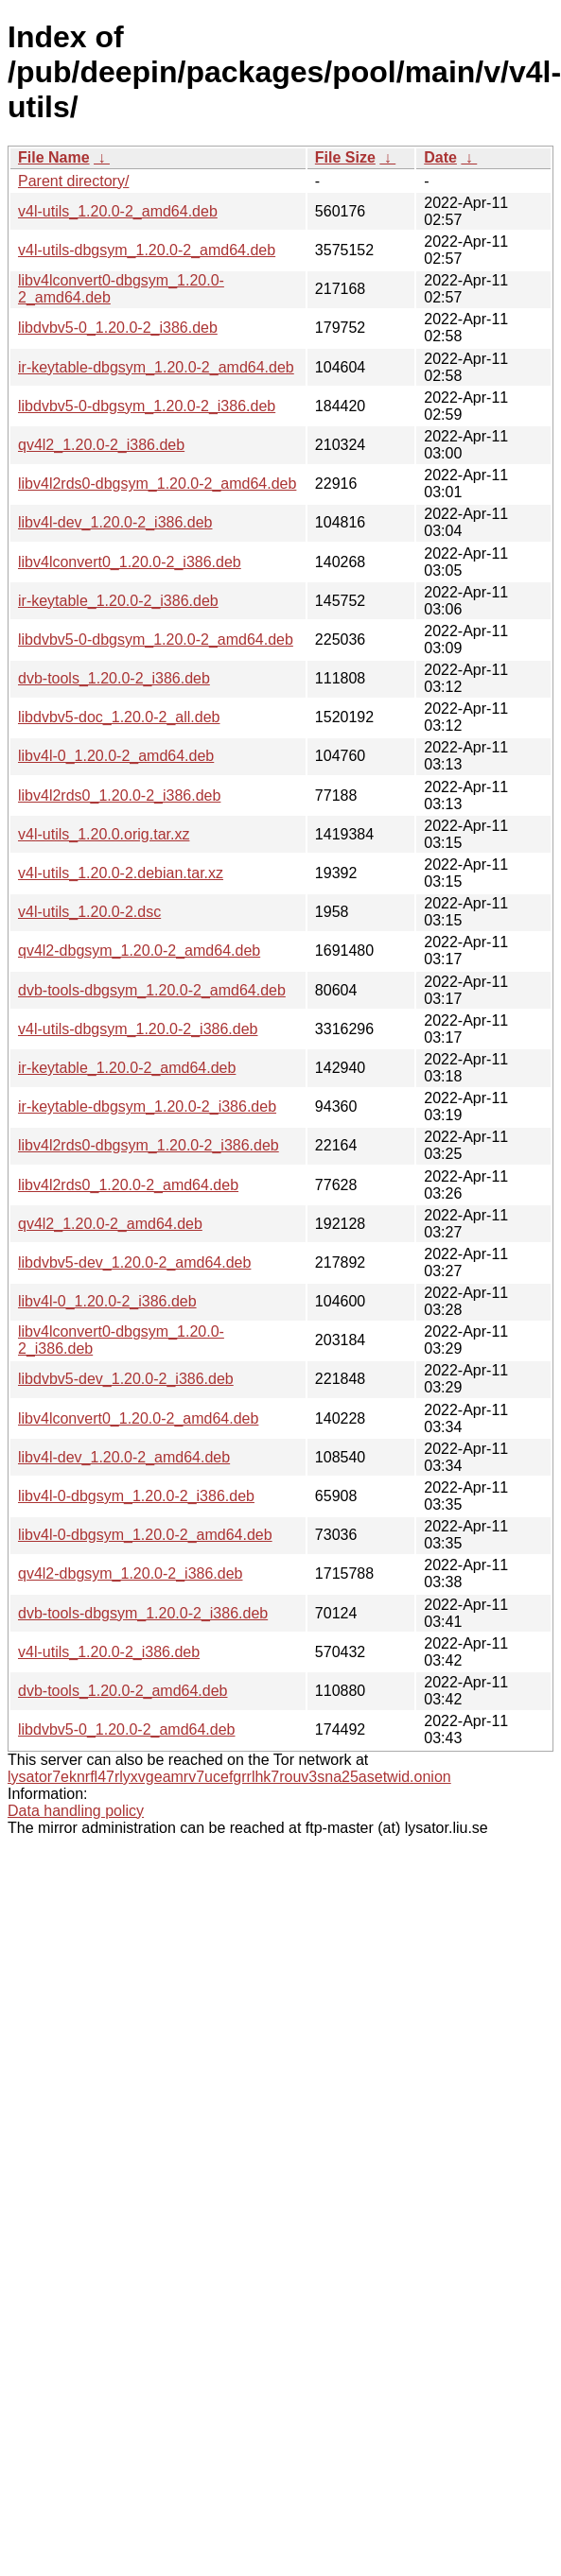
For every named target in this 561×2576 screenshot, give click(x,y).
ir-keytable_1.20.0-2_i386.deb (118, 601)
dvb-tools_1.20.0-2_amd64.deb (123, 1691)
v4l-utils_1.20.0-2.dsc (89, 912)
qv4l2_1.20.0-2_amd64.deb (110, 1224)
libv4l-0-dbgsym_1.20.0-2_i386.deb (136, 1496)
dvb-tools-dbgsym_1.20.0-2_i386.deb (143, 1613)
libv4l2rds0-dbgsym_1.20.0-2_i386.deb (148, 1145)
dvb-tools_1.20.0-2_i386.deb (114, 678)
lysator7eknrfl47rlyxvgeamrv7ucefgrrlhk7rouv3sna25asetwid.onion (229, 1777)
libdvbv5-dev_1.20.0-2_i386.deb (126, 1379)
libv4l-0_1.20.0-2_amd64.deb (116, 756)
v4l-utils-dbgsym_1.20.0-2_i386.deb (137, 1029)
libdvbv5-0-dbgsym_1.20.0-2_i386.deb (146, 406)
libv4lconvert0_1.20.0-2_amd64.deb (138, 1418)
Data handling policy (76, 1811)
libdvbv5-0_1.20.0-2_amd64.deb (127, 1729)
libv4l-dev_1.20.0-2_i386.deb (115, 522)
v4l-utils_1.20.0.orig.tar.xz (103, 834)
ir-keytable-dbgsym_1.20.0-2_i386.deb (147, 1106)
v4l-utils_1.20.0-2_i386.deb (109, 1652)
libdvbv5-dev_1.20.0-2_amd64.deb (134, 1262)
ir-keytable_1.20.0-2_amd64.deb (127, 1068)
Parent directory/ (73, 181)
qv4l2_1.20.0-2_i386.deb (101, 445)
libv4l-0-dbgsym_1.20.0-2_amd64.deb (145, 1535)
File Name (54, 157)
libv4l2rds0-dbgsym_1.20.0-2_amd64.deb (157, 483)
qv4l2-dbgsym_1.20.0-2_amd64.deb (139, 950)
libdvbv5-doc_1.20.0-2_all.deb (118, 717)
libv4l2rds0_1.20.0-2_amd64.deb (128, 1185)
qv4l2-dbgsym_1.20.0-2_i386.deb (130, 1573)
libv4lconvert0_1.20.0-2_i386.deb (129, 562)
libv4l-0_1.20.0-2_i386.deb (107, 1301)
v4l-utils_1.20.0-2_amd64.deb (118, 211)
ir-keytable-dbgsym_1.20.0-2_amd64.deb (156, 367)
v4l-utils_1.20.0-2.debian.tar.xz (120, 873)
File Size (345, 157)
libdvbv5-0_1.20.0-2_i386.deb (118, 328)
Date (440, 157)
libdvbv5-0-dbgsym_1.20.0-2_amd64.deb (155, 639)
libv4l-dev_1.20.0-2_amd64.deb (124, 1457)
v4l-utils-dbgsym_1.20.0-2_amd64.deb (146, 250)
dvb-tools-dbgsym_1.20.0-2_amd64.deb (152, 990)
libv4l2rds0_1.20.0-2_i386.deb (119, 795)
